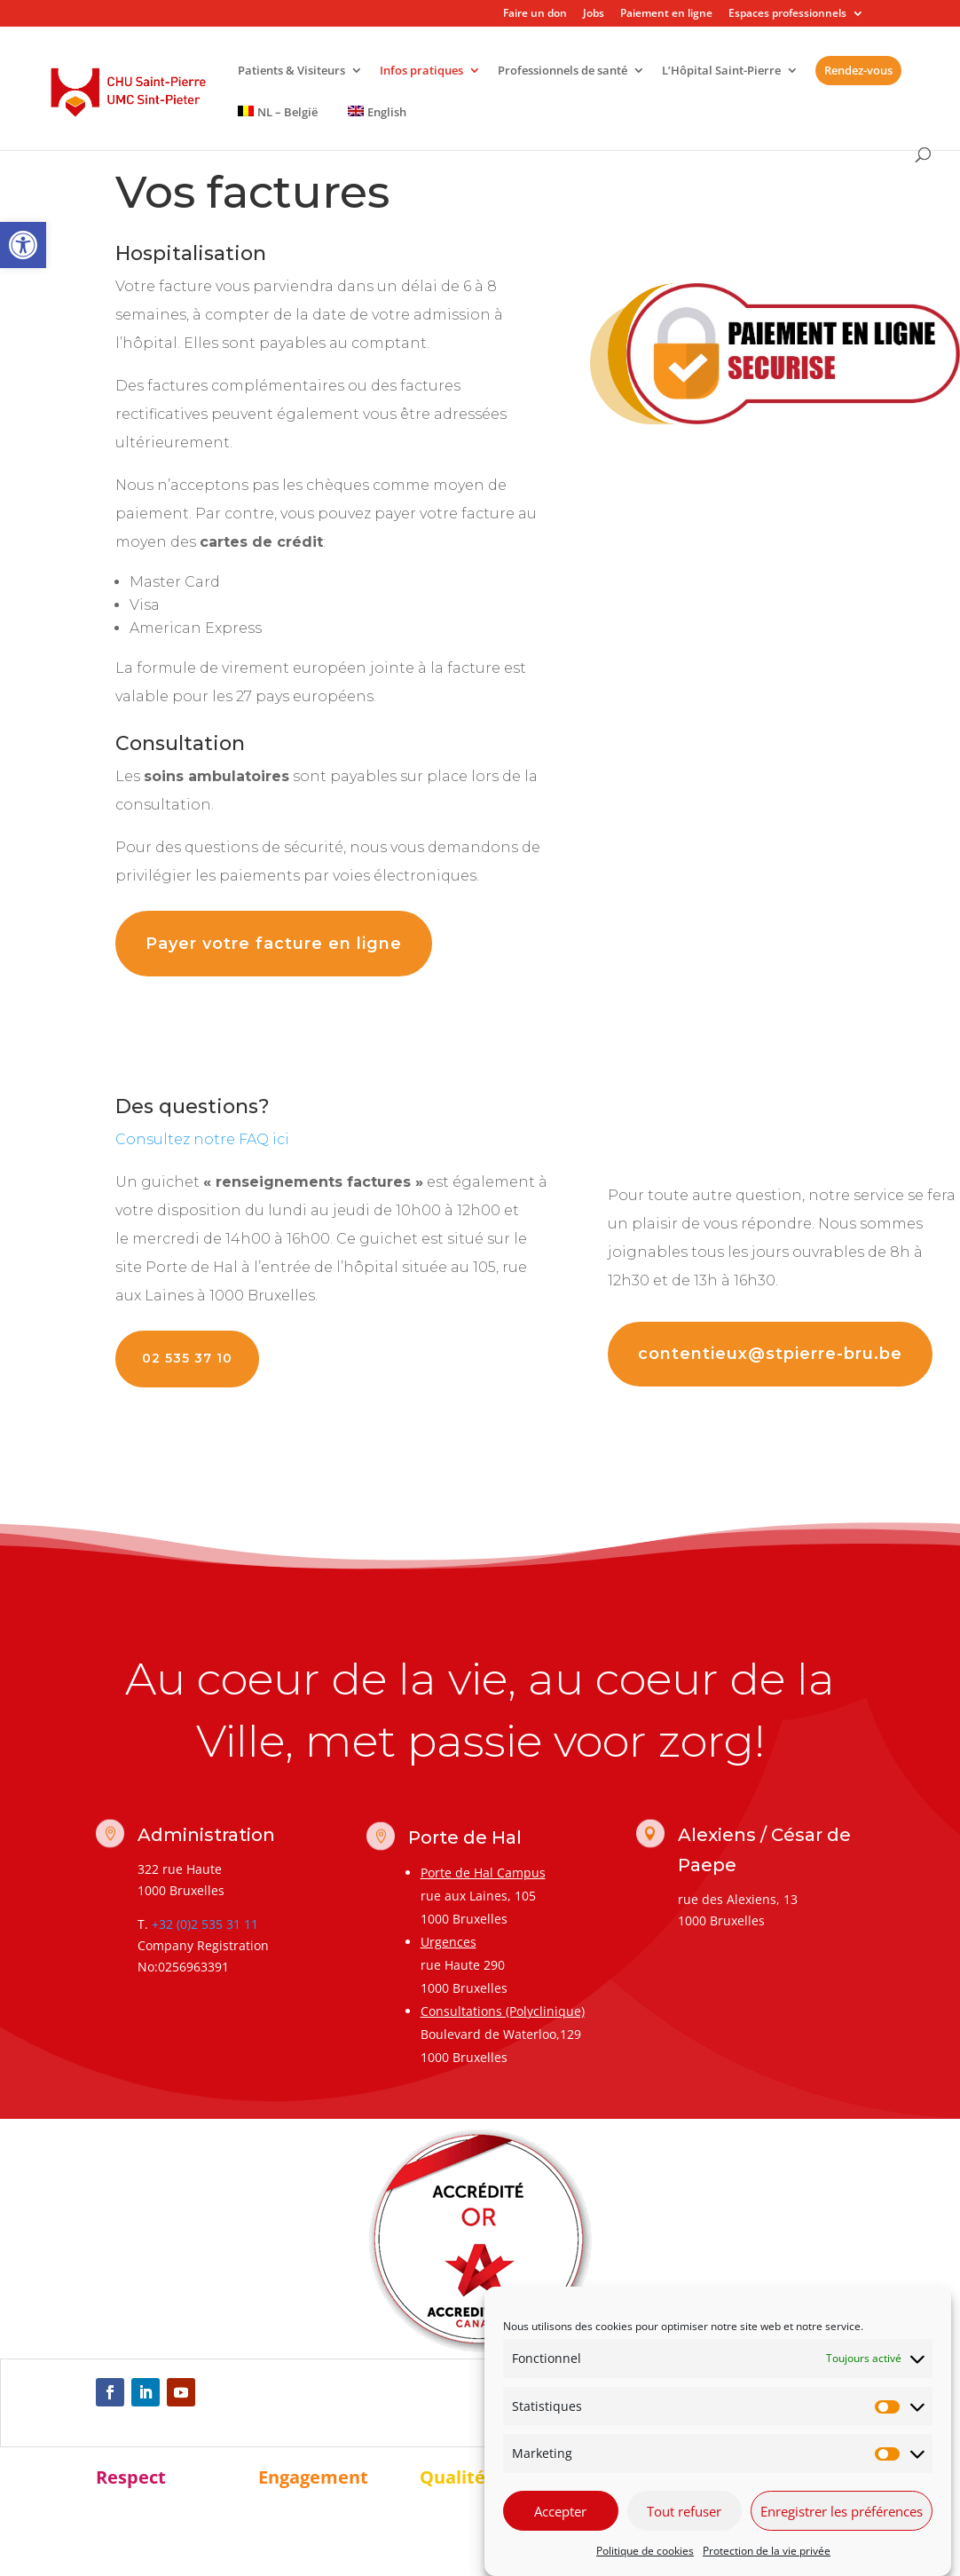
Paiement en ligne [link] (666, 14)
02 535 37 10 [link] (187, 1358)
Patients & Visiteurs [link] (291, 71)
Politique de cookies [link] (645, 2550)
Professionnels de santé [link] (562, 71)
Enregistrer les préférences (841, 2511)
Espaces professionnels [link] (787, 14)
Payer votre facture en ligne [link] (274, 943)
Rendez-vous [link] (858, 70)
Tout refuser (684, 2511)
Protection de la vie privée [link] (766, 2550)
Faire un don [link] (535, 14)
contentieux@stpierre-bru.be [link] (770, 1353)
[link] (23, 245)
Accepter (560, 2511)
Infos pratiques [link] (421, 71)
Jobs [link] (593, 14)
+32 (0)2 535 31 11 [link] (205, 1924)
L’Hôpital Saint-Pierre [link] (721, 71)
